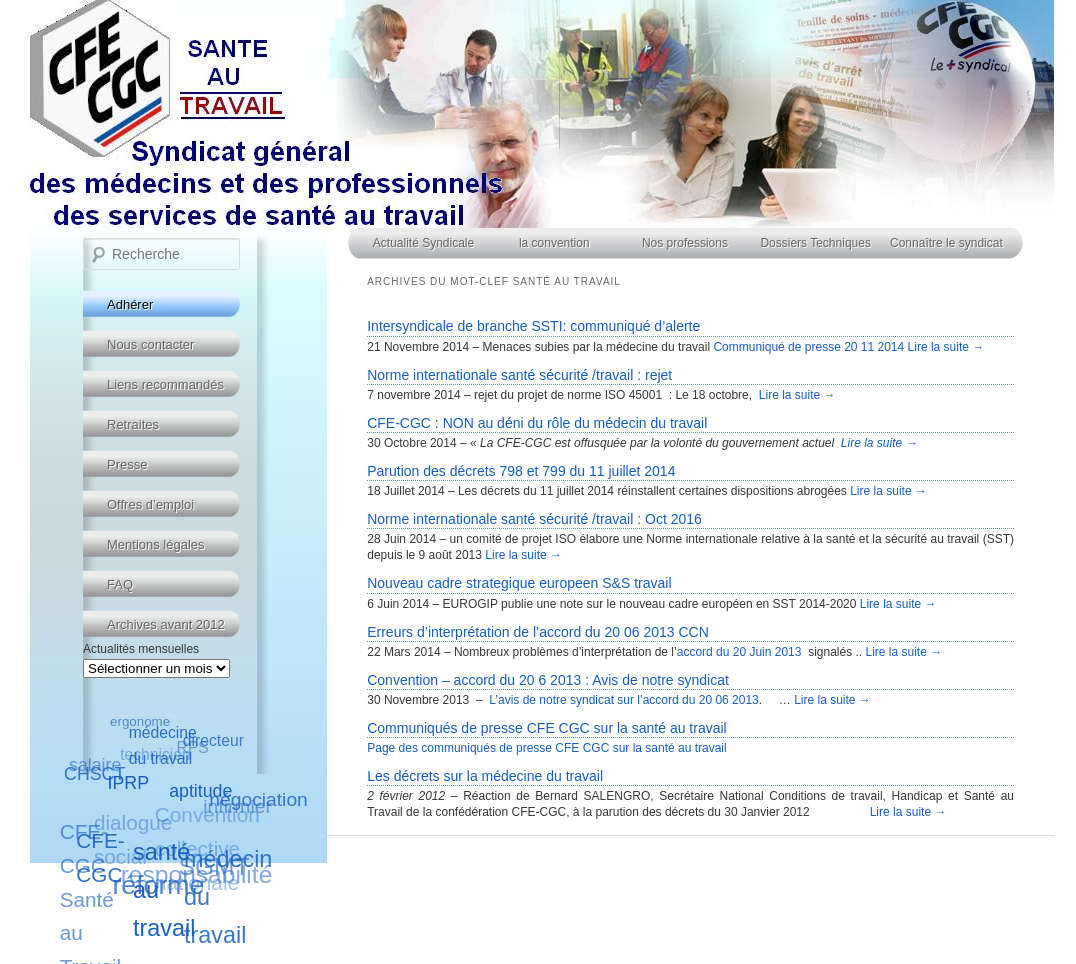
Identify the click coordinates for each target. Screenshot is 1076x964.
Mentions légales (156, 544)
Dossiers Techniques (815, 243)
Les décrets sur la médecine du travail (485, 776)
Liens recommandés (165, 384)
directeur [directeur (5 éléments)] (213, 740)
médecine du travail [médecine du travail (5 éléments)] (163, 745)
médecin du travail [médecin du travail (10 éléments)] (228, 897)
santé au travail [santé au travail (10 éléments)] (164, 889)
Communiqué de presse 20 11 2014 (810, 347)
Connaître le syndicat (946, 243)
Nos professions (685, 243)
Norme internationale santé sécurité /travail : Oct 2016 (534, 519)
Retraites (133, 424)
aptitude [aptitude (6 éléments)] (201, 790)
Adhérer (130, 304)
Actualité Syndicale (423, 243)
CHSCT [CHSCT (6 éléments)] (94, 774)
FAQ (120, 584)
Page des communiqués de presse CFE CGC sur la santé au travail (547, 748)
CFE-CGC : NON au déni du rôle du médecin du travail (537, 423)
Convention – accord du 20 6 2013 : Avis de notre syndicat (548, 680)
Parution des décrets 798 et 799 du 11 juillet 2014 (521, 471)
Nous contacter (150, 344)
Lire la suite (946, 347)
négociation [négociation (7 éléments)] (258, 799)
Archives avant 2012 (166, 624)
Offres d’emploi (150, 504)
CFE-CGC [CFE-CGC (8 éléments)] (101, 857)
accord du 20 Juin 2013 (739, 652)
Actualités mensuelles (141, 649)
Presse (127, 464)
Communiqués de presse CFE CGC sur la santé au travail (546, 728)
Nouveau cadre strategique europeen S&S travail (519, 583)
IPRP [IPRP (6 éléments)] (128, 782)
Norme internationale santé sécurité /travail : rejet (519, 375)
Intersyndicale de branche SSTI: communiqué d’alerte (533, 326)
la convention (554, 243)
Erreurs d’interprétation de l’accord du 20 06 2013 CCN (538, 632)
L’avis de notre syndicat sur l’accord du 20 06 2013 (624, 700)
